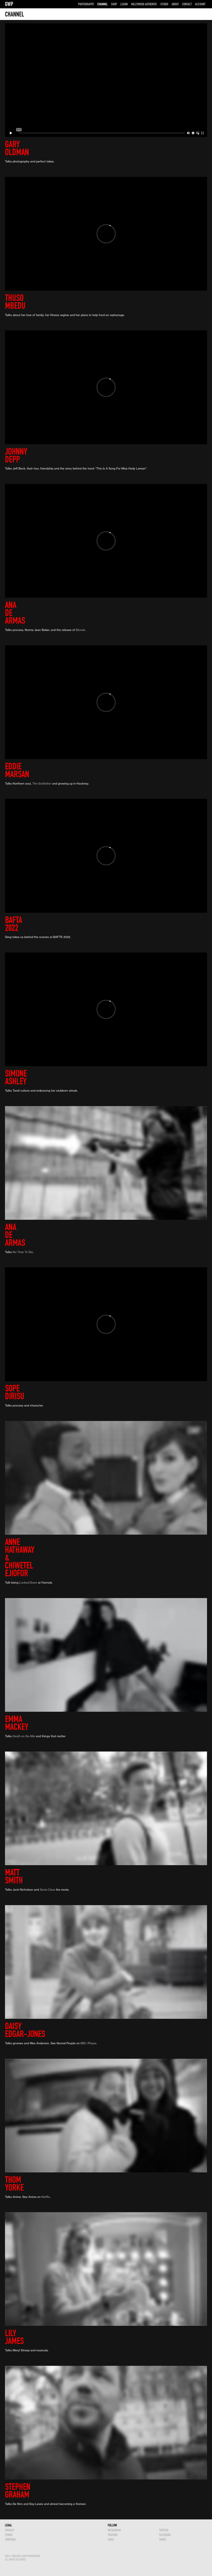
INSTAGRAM (114, 2530)
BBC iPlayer (88, 2043)
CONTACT (187, 4)
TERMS (9, 2535)
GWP (9, 3)
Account (200, 4)
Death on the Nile (24, 1736)
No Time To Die (23, 1252)
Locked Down (28, 1582)
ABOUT (175, 4)
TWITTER (163, 2530)
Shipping (10, 2539)
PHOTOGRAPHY (86, 4)
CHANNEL (102, 4)
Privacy (9, 2530)
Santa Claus (47, 1889)
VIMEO (162, 2539)
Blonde (80, 630)
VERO (111, 2539)
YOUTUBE (113, 2535)
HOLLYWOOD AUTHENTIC (144, 4)
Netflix (45, 2197)
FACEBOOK (165, 2535)
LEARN (124, 4)
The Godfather (41, 783)
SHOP (114, 4)
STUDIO (164, 4)
